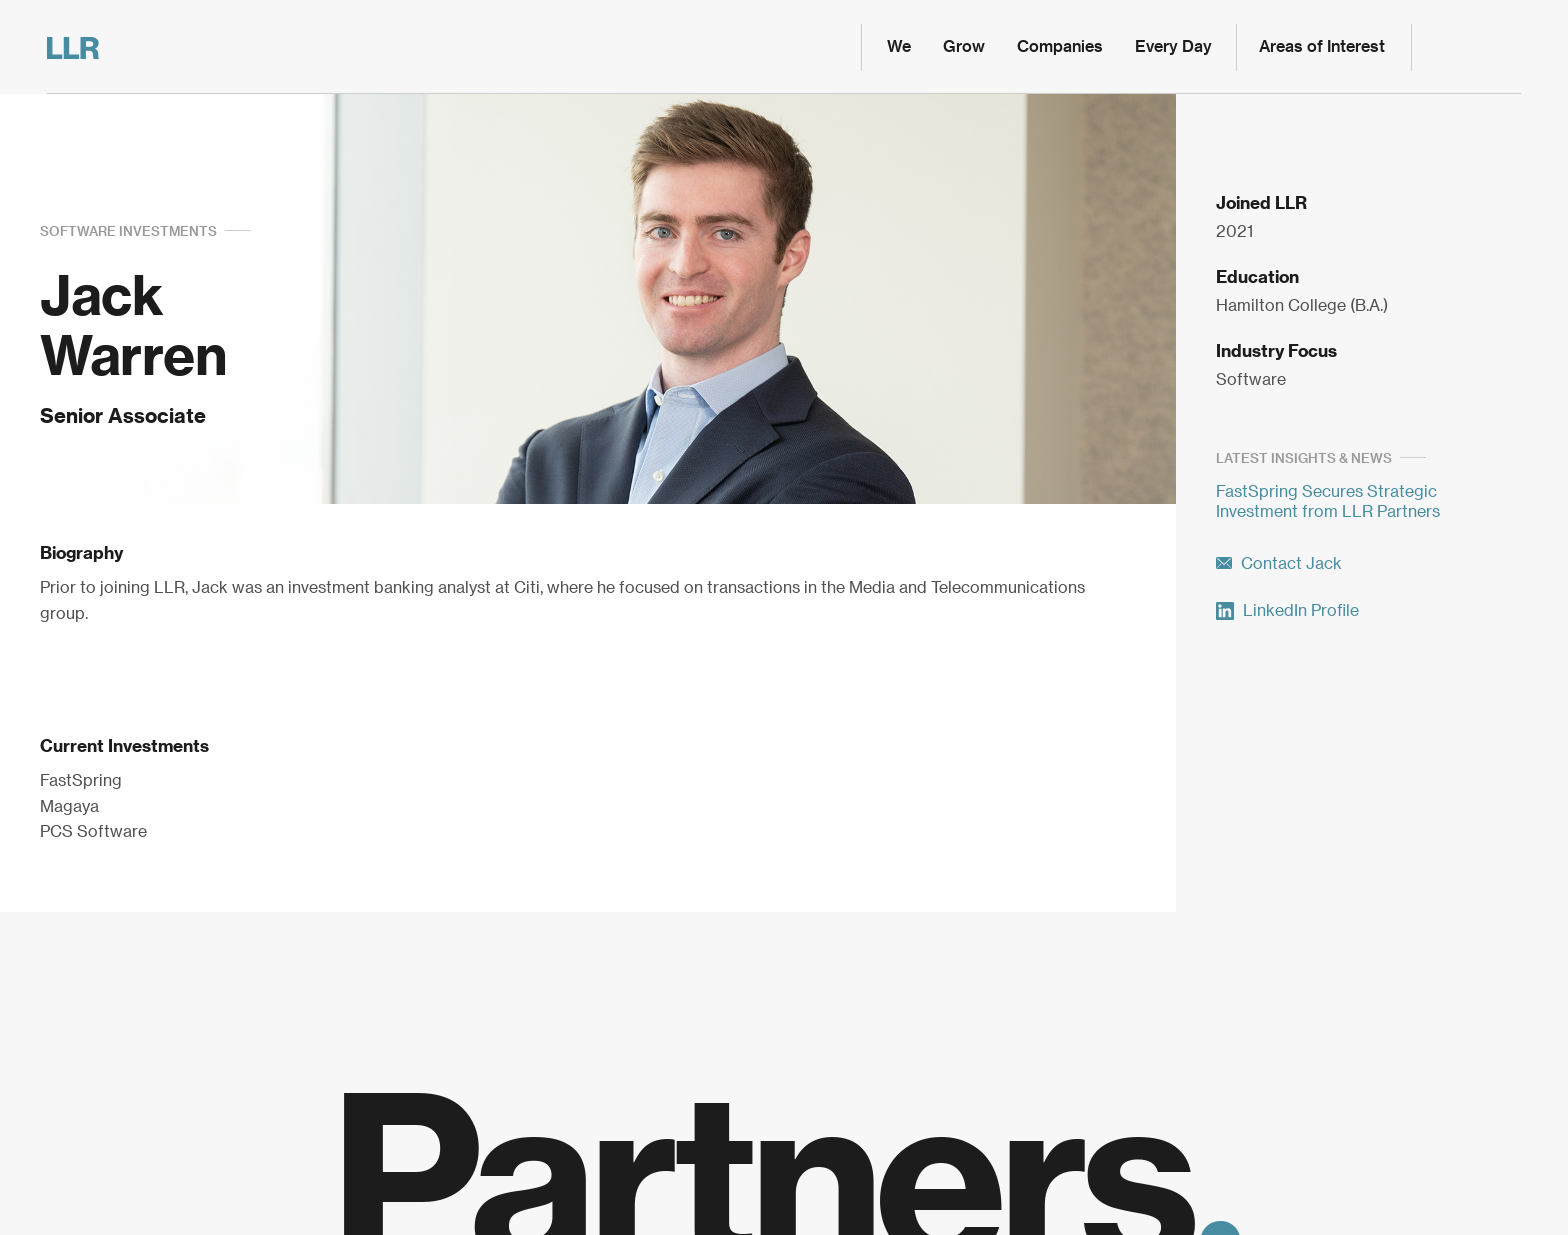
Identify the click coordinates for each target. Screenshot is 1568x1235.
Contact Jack (1279, 564)
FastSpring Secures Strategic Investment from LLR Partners (1328, 502)
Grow (964, 47)
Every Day (1173, 47)
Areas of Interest (1322, 47)
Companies (1060, 47)
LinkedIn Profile (1287, 611)
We (899, 47)
